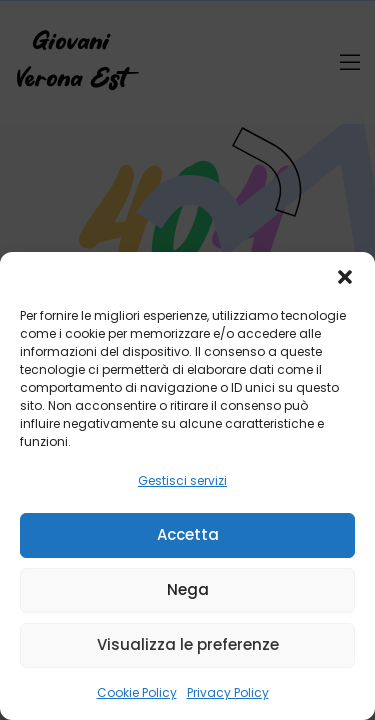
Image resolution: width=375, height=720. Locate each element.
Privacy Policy (228, 692)
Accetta (188, 534)
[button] (345, 277)
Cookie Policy (137, 692)
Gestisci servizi (182, 480)
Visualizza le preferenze (188, 644)
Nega (188, 589)
